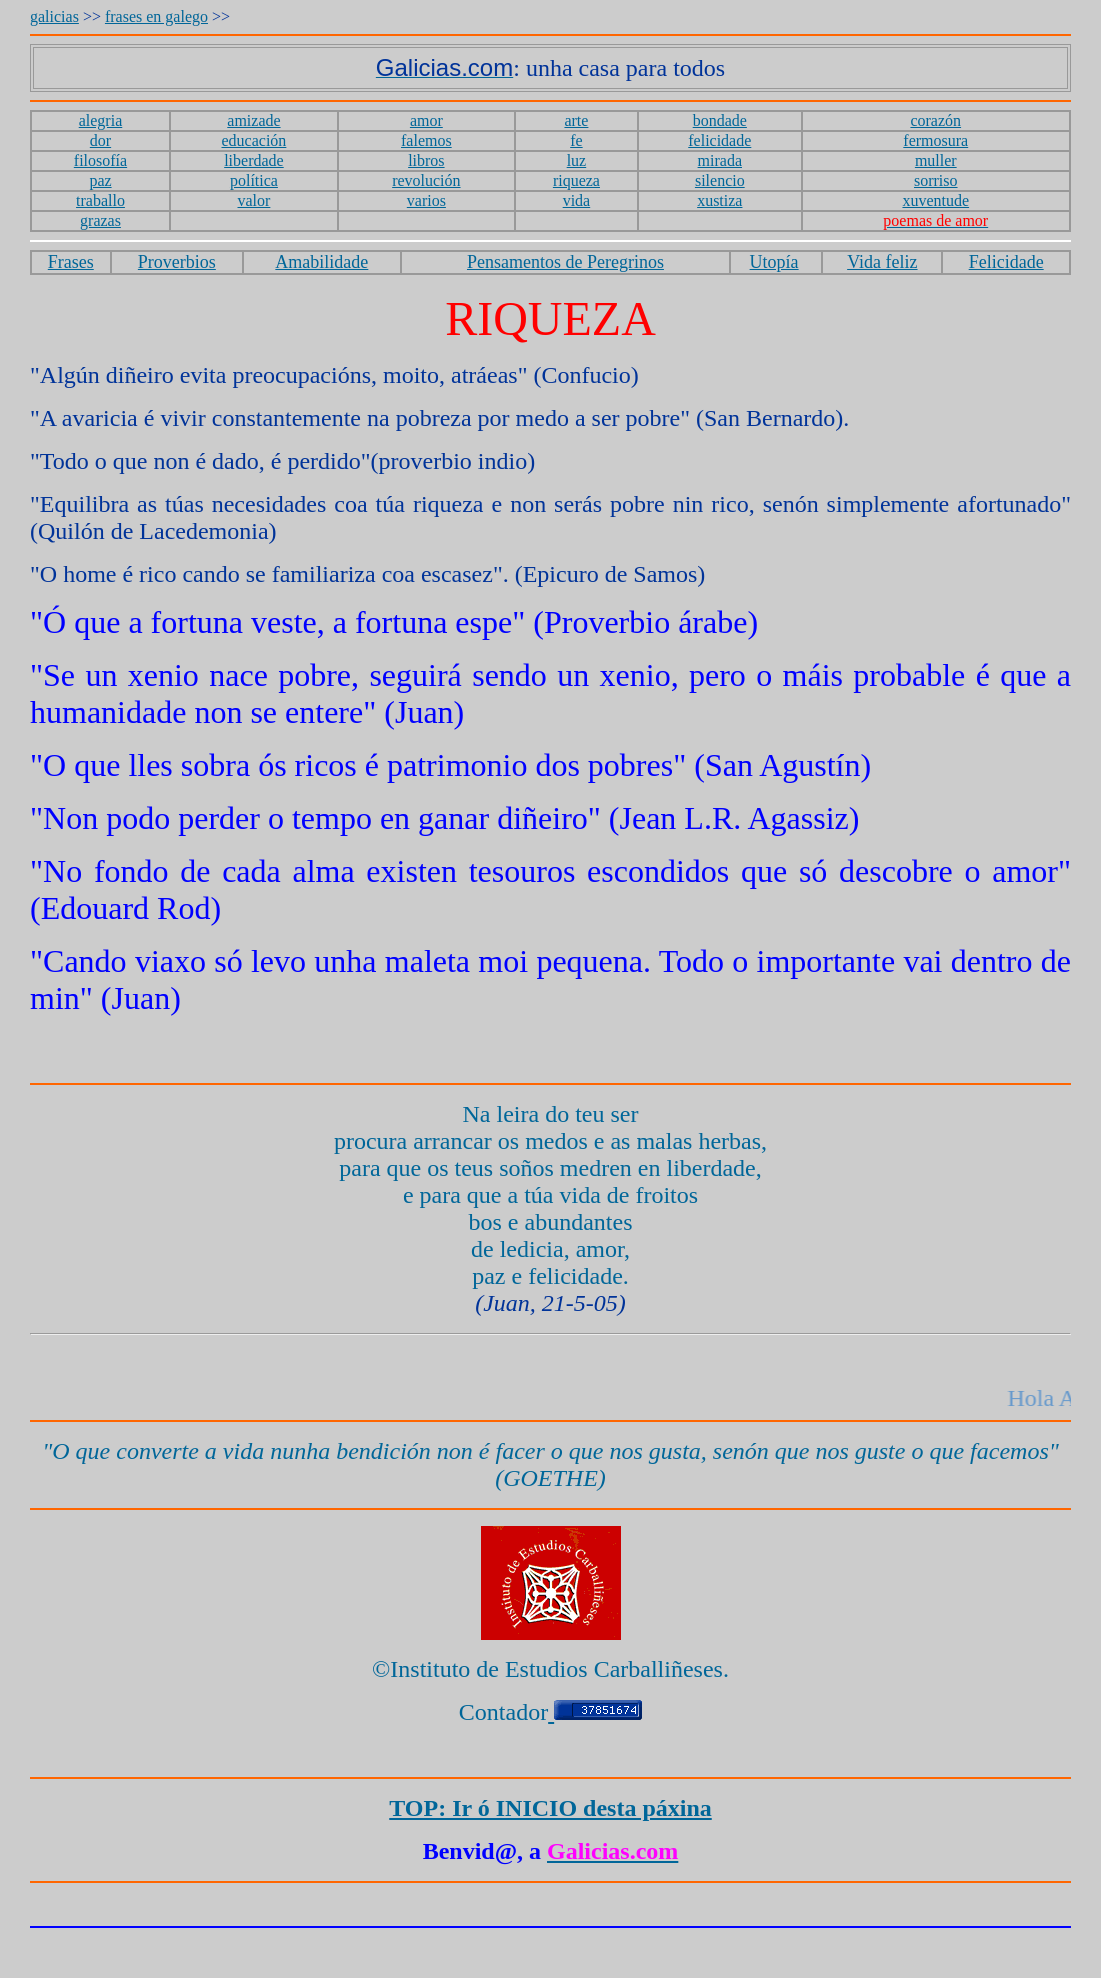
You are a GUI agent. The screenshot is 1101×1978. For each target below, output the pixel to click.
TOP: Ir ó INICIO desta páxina (550, 1808)
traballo (100, 200)
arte (576, 120)
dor (100, 140)
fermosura (935, 140)
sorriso (936, 180)
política (254, 180)
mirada (720, 160)
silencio (720, 180)
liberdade (254, 160)
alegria (101, 120)
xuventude (935, 200)
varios (426, 200)
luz (577, 160)
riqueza (576, 180)
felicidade (719, 140)
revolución (426, 180)
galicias (54, 16)
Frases (71, 262)
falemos (426, 140)
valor (254, 200)
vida (577, 200)
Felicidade (1006, 262)
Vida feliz (882, 262)
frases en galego (156, 16)
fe (576, 140)
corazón (935, 120)
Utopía (774, 262)
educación (254, 140)
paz (100, 180)
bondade (720, 120)
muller (936, 160)
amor (426, 120)
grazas (100, 220)
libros (426, 160)
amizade (253, 120)
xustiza (719, 200)
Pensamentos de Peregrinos (565, 262)
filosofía (100, 160)
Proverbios (177, 262)
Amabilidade (321, 262)
